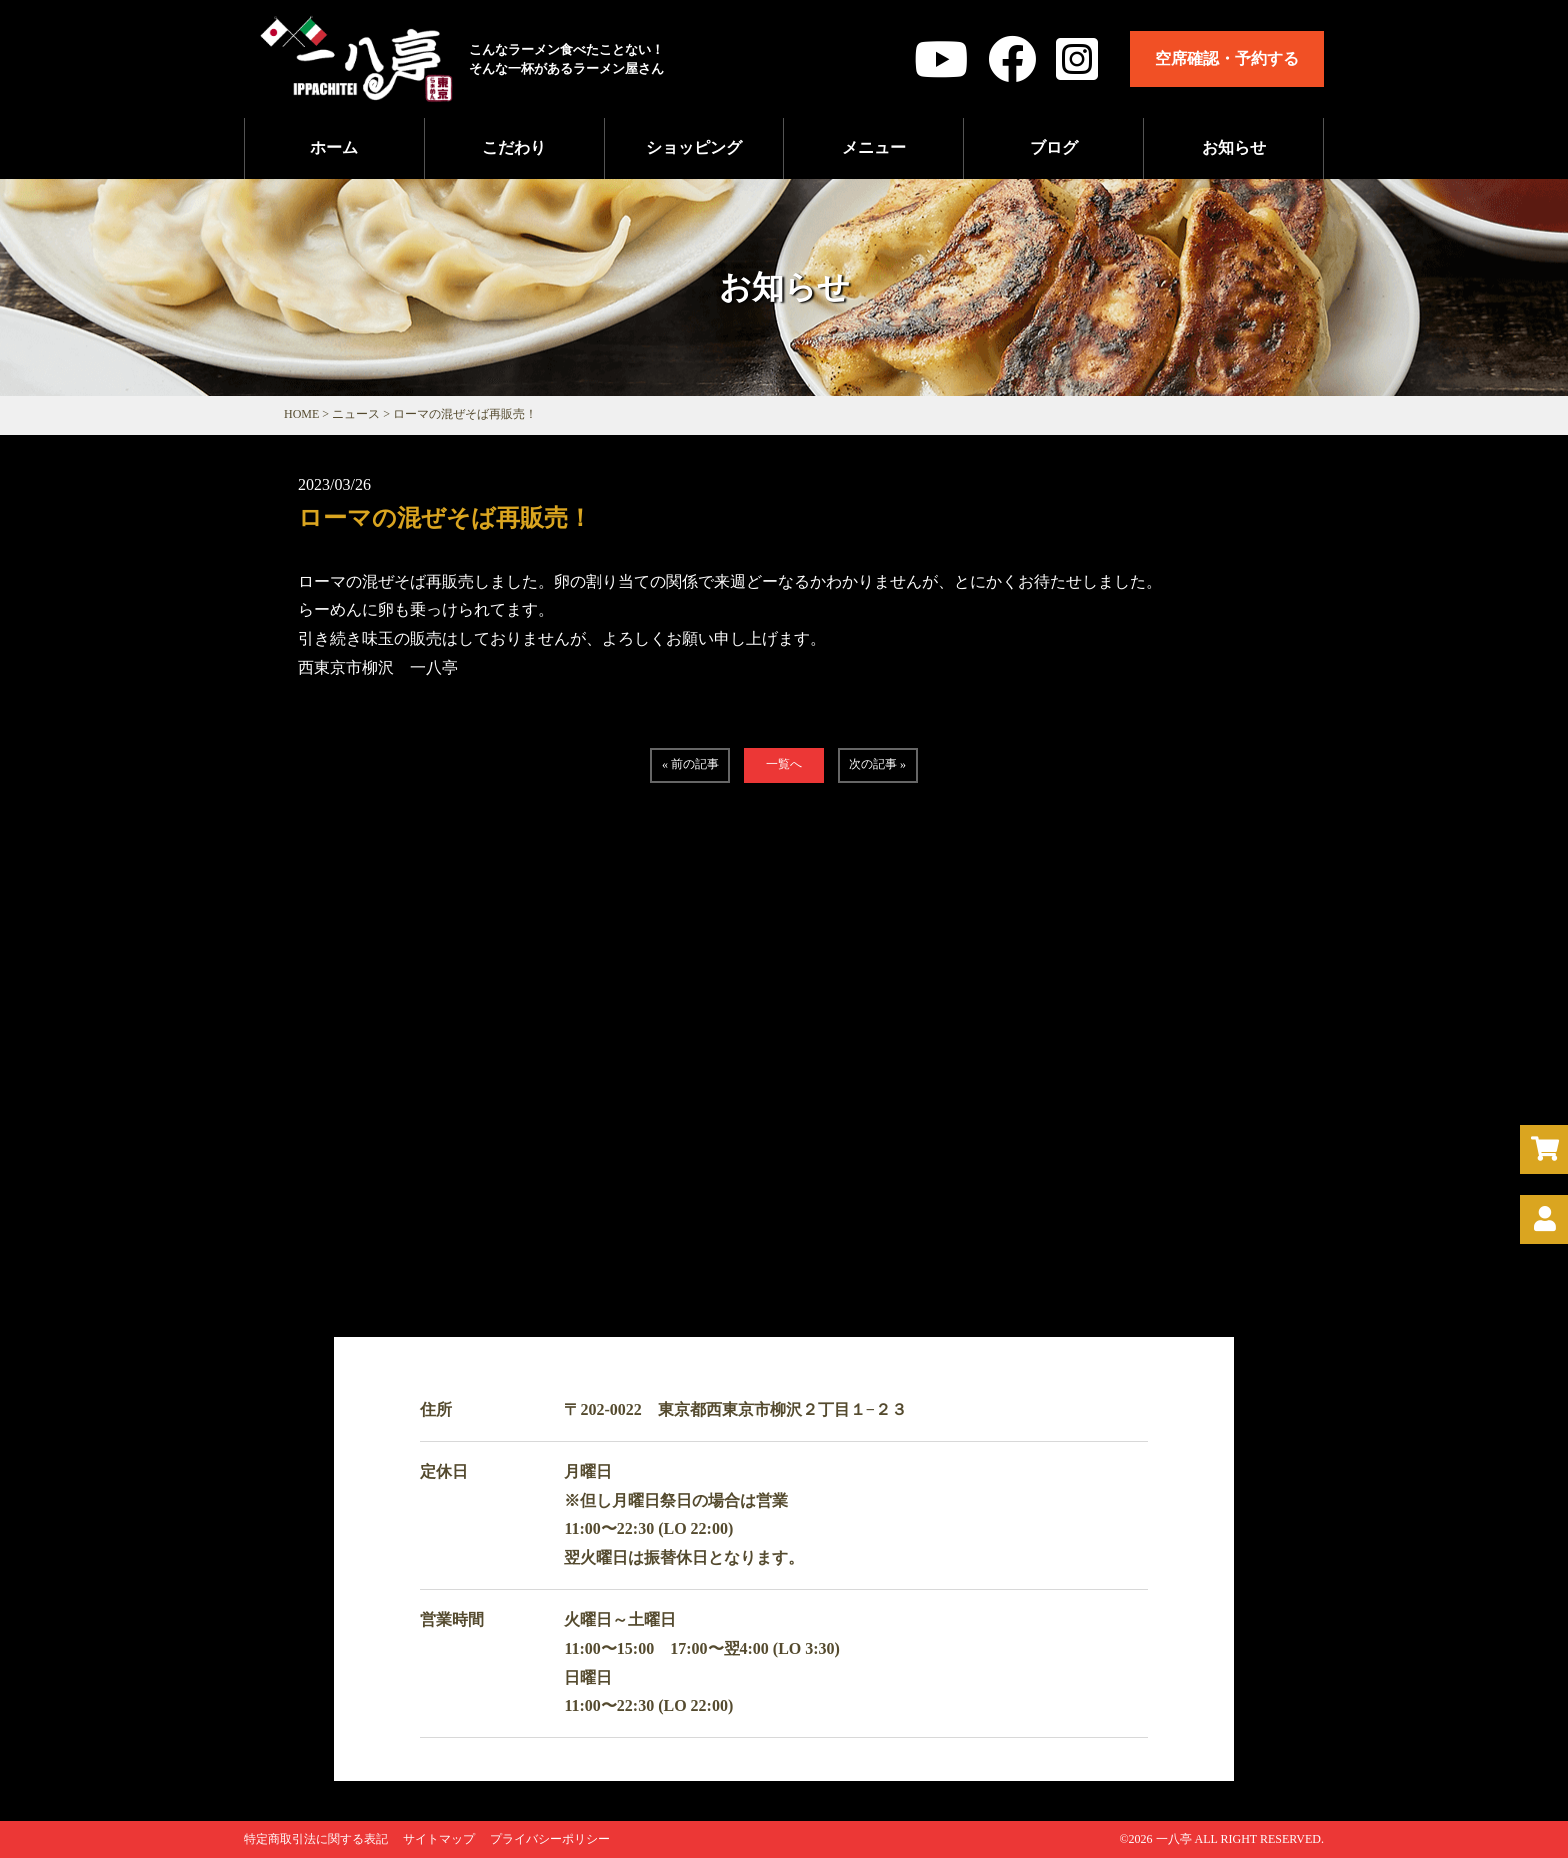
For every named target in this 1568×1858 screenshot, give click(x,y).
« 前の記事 (690, 764)
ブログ (1054, 147)
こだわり (514, 147)
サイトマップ (439, 1839)
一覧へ (784, 764)
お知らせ (1234, 147)
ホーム (334, 147)
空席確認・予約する (1227, 58)
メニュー (874, 147)
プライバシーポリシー (550, 1839)
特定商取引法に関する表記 (316, 1839)
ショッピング (694, 147)
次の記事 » (877, 764)
